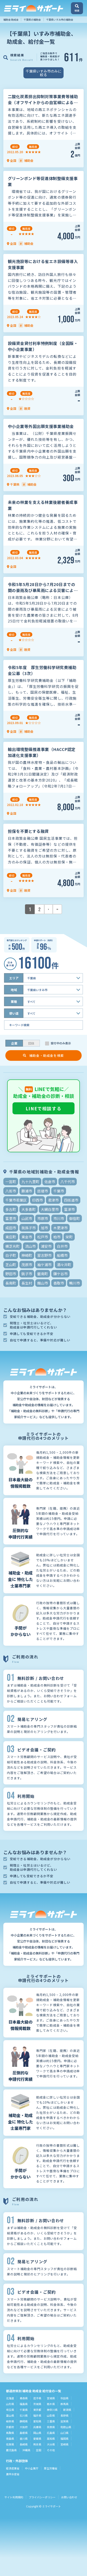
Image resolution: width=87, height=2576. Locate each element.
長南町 (10, 1283)
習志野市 (44, 1255)
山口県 (64, 2433)
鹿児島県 (11, 2450)
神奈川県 (52, 2410)
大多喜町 (28, 1209)
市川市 (58, 1218)
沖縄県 (26, 2450)
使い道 (14, 1013)
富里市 (10, 1218)
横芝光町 (12, 1246)
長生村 (26, 1283)
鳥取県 (10, 2433)
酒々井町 (64, 1264)
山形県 (10, 2404)
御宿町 (74, 1218)
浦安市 (46, 1246)
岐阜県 (10, 2421)
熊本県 (37, 2444)
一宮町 (10, 1181)
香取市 (58, 1283)
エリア (14, 978)
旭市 (44, 1227)
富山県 (10, 2415)
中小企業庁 (31, 2468)
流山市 (30, 1246)
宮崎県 (64, 2444)
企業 (14, 1043)
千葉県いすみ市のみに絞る (43, 72)
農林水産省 (12, 2474)
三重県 (51, 2421)
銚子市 (26, 1273)
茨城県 (37, 2404)
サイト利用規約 (13, 2497)
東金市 (26, 1236)
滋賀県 (64, 2421)
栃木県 (51, 2404)
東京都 (37, 2410)
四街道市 (71, 1200)
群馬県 (64, 2404)
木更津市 (60, 1227)
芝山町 (10, 1264)
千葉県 (24, 2410)
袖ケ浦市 (44, 1264)
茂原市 (26, 1264)
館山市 (42, 1283)
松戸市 (42, 1236)
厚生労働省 (50, 2468)
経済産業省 (12, 2468)
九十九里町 (30, 1181)
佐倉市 (49, 1181)
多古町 (10, 1209)
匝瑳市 (42, 1191)
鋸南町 (42, 1273)
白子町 (10, 1255)
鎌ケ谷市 (60, 1273)
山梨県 (51, 2415)
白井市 (62, 1246)
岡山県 (37, 2433)
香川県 (24, 2438)
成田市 (10, 1227)
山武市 (26, 1218)
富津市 (69, 1209)
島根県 (24, 2433)
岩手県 (37, 2398)
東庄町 (10, 1236)
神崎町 (26, 1255)
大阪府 (24, 2427)
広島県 (51, 2433)
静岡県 (24, 2421)
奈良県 (51, 2427)
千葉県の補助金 (32, 19)
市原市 (42, 1218)
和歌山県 (65, 2427)
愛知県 (37, 2421)
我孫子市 (28, 1227)
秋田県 (64, 2398)
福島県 (24, 2404)
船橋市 (62, 1255)
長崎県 (24, 2444)
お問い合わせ (69, 2497)
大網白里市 (50, 1209)
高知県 (51, 2438)
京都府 (10, 2427)
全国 (38, 2450)
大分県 (51, 2444)
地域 (14, 990)
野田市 (10, 1273)
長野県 (64, 2415)
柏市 (56, 1236)
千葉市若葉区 (16, 1200)
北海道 (10, 2398)
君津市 (53, 1200)
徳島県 (10, 2438)
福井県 (37, 2415)
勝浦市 (26, 1191)
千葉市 (58, 1191)
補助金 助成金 (11, 19)
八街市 (10, 1191)
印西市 (37, 1200)
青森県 (24, 2398)
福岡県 (64, 2438)
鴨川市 (74, 1283)
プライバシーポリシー (42, 2497)
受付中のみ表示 (61, 1043)
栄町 (69, 1236)
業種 (14, 1001)
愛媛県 (37, 2438)
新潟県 (67, 2410)
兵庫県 (37, 2427)
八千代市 (67, 1181)
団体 (31, 1043)
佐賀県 (10, 2444)
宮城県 (51, 2398)
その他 (51, 2450)
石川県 (24, 2415)
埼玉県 (10, 2410)
